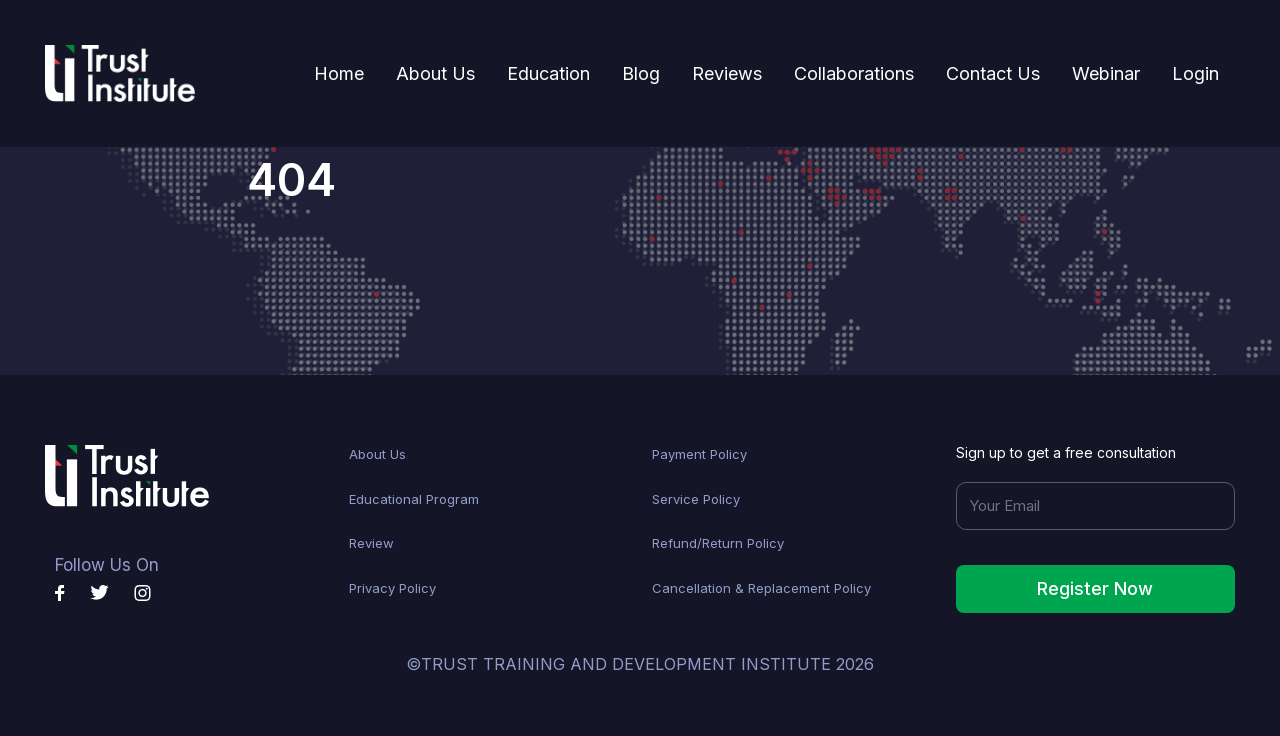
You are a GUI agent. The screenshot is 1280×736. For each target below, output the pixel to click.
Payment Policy (699, 454)
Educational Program (414, 499)
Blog (641, 73)
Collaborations (854, 73)
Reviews (727, 73)
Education (548, 73)
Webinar (1106, 73)
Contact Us (993, 73)
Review (371, 543)
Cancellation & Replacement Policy (761, 588)
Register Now (1095, 588)
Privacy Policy (392, 588)
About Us (435, 73)
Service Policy (696, 499)
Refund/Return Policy (718, 543)
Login (1195, 73)
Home (347, 71)
